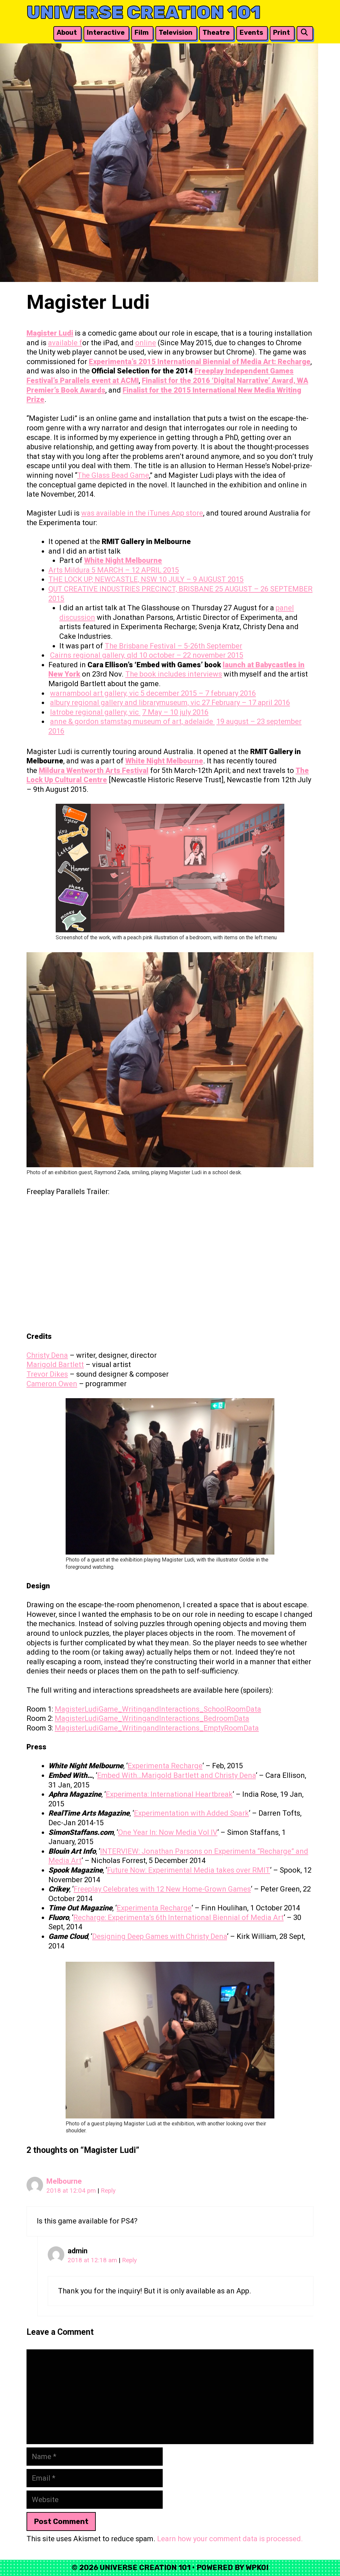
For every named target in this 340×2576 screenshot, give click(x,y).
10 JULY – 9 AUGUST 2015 (201, 579)
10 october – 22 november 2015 (191, 655)
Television (176, 32)
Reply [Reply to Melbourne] (108, 2190)
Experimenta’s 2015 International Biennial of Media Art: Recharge (200, 361)
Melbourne (64, 2181)
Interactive (106, 32)
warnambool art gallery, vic (95, 693)
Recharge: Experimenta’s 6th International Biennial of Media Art (178, 1917)
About (67, 32)
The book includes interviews (173, 674)
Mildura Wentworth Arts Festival (93, 770)
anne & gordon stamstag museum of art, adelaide (132, 721)
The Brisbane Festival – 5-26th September (173, 646)
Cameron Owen (52, 1384)
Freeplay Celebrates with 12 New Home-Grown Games (162, 1889)
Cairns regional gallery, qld (94, 655)
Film (142, 32)
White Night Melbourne (123, 560)
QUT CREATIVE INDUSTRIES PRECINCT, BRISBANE (131, 589)
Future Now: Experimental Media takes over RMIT (188, 1870)
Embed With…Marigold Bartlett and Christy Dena (176, 1775)
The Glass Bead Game (113, 475)
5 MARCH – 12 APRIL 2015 (135, 570)
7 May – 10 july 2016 (175, 712)
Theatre (216, 32)
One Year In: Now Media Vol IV (167, 1832)
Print (281, 32)
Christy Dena (47, 1355)
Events (251, 32)
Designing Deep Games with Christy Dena (159, 1936)
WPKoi (257, 2567)
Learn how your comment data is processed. (230, 2539)
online (145, 343)
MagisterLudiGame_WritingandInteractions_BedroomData (152, 1718)
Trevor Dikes (47, 1374)
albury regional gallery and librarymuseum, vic (126, 702)
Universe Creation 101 (144, 12)
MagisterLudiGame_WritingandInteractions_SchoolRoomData (158, 1709)
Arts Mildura (69, 570)
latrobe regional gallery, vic (95, 712)
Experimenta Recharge (165, 1766)
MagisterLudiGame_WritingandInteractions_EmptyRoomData (157, 1728)
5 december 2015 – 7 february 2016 (198, 693)
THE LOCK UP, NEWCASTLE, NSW (103, 579)
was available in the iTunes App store (142, 513)
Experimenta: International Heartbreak (169, 1794)
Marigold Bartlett (55, 1364)
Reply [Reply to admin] (129, 2260)
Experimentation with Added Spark (191, 1813)
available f (65, 343)
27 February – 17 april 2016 (246, 702)
